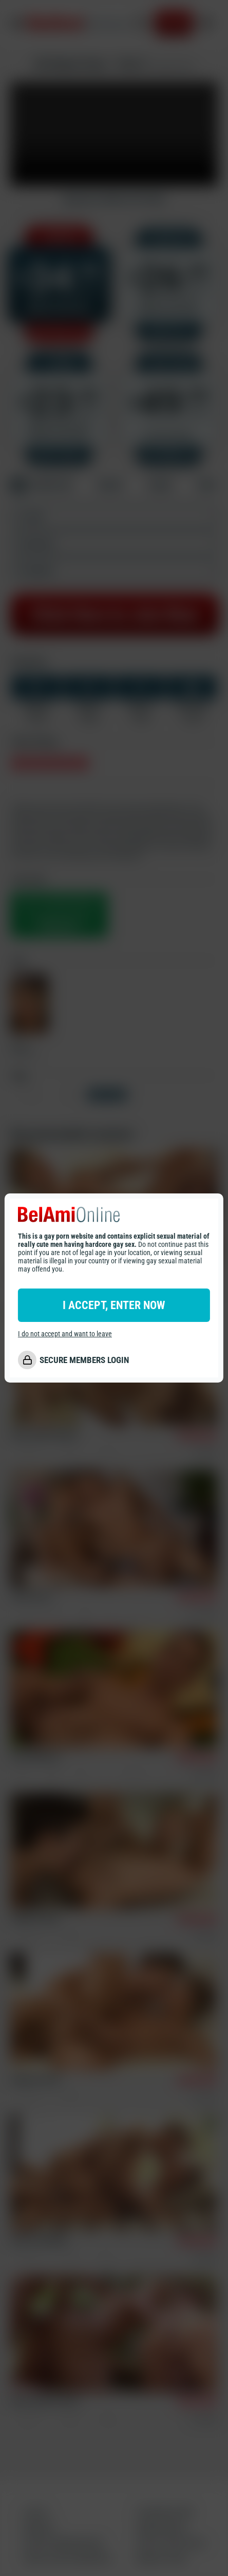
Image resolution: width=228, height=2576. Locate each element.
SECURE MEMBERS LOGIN (84, 1360)
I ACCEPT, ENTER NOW (114, 1305)
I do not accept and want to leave (65, 1334)
